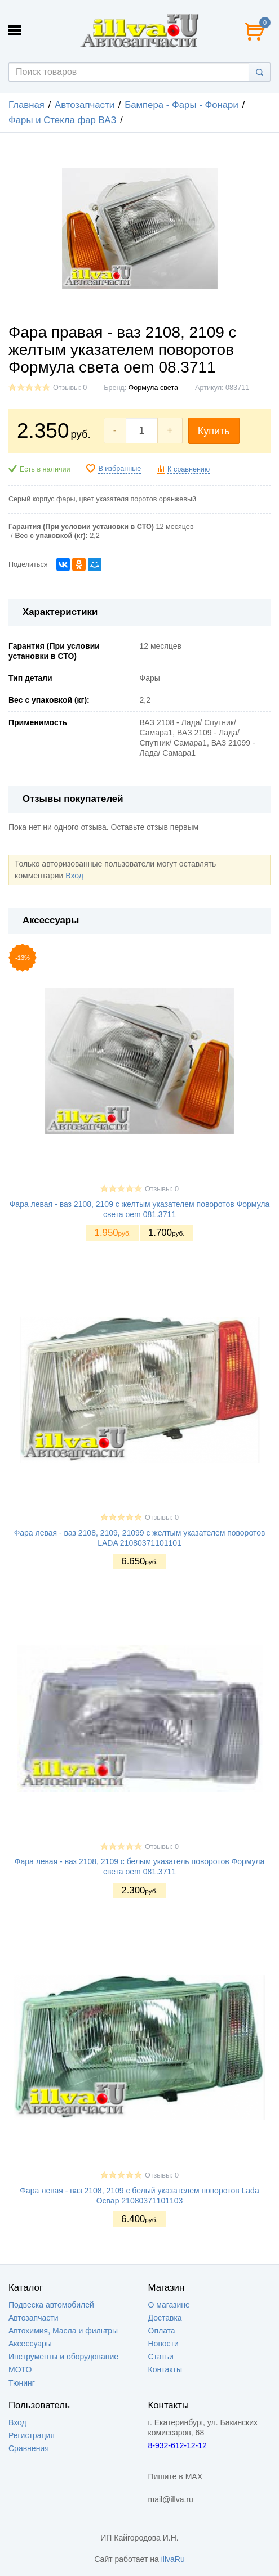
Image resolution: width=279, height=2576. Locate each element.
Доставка (165, 2317)
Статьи (161, 2356)
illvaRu (173, 2559)
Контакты (165, 2369)
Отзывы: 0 (70, 388)
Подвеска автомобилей (51, 2304)
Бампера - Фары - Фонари (181, 105)
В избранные (119, 469)
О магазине (169, 2304)
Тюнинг (21, 2382)
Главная (26, 105)
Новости (163, 2343)
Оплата (161, 2330)
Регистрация (31, 2435)
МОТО (20, 2369)
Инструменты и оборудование (63, 2356)
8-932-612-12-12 (177, 2445)
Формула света (153, 388)
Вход (74, 875)
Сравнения (28, 2448)
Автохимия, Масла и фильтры (63, 2330)
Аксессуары (30, 2343)
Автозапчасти (84, 105)
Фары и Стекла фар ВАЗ (62, 120)
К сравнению (188, 469)
